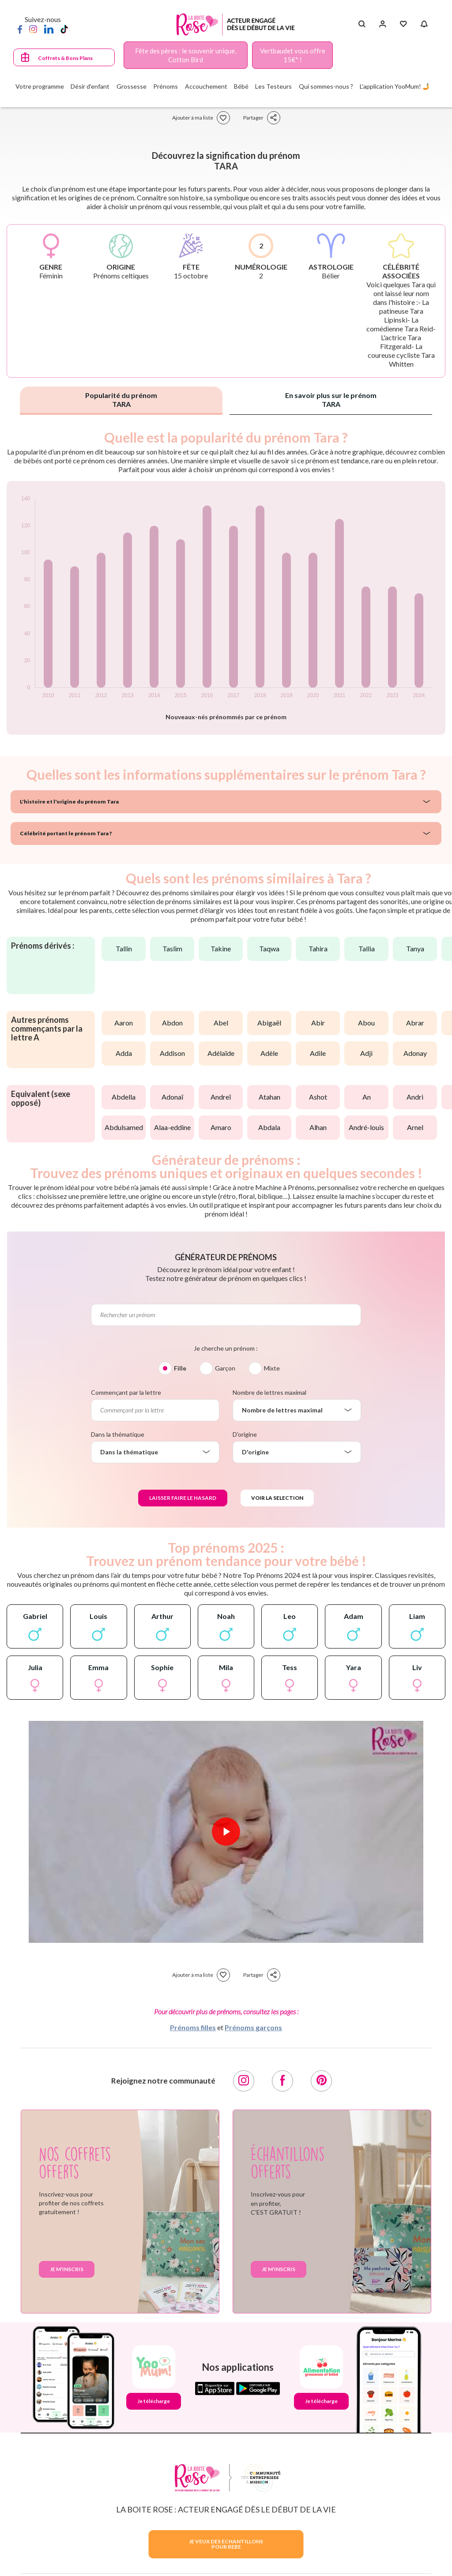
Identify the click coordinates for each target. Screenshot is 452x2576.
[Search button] (361, 24)
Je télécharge (153, 2401)
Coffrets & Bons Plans (65, 58)
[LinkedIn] (48, 29)
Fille (180, 1368)
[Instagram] (33, 29)
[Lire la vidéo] (226, 1831)
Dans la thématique (117, 1434)
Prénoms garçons (253, 2027)
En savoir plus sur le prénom (331, 399)
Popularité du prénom (121, 399)
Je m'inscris (66, 2269)
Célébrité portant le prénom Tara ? (66, 833)
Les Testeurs (273, 86)
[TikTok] (64, 29)
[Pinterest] (321, 2081)
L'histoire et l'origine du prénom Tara (69, 801)
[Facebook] (20, 29)
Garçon (225, 1368)
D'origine (245, 1434)
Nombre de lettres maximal (269, 1392)
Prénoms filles (193, 2027)
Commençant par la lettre (126, 1392)
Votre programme (39, 86)
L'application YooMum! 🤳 (395, 86)
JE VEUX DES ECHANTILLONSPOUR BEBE (226, 2544)
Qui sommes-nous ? (326, 86)
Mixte (272, 1368)
